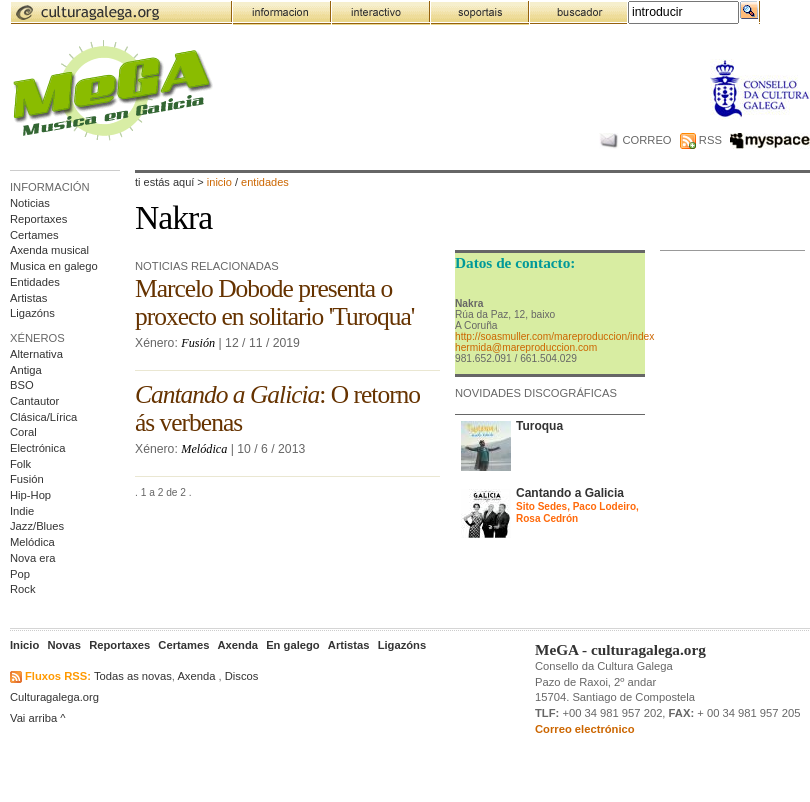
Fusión (27, 479)
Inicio (219, 182)
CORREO (635, 140)
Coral (23, 432)
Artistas (28, 298)
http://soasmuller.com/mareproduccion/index (554, 336)
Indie (22, 511)
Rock (23, 589)
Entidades (35, 282)
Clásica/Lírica (43, 417)
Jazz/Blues (37, 526)
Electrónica (37, 448)
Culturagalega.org (54, 697)
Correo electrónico (585, 729)
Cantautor (34, 401)
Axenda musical (49, 250)
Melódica (32, 542)
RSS (701, 140)
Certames (34, 235)
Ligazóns (32, 313)
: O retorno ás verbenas (277, 408)
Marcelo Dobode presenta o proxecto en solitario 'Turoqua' (274, 302)
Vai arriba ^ (38, 718)
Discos (242, 676)
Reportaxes (38, 219)
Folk (20, 464)
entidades (265, 182)
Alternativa (36, 354)
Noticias (30, 203)
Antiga (26, 370)
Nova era (32, 558)
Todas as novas (133, 676)
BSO (22, 385)
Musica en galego (54, 266)
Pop (20, 574)
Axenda (196, 676)
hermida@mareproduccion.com (526, 347)
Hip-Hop (30, 495)
